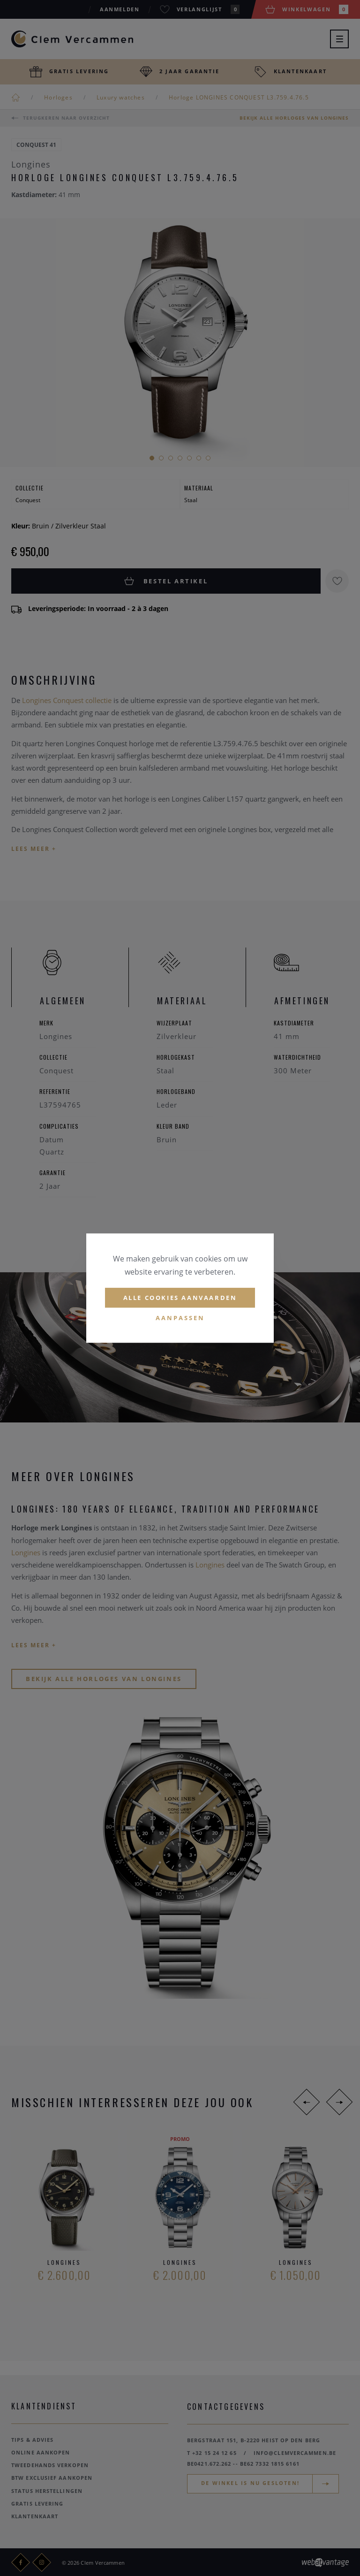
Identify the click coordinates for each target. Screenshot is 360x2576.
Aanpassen (180, 1318)
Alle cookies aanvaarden (180, 1297)
